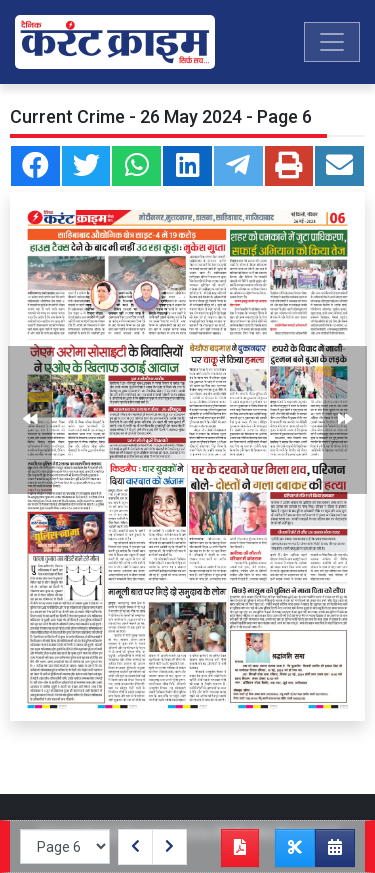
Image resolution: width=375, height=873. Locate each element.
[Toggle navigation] (332, 42)
